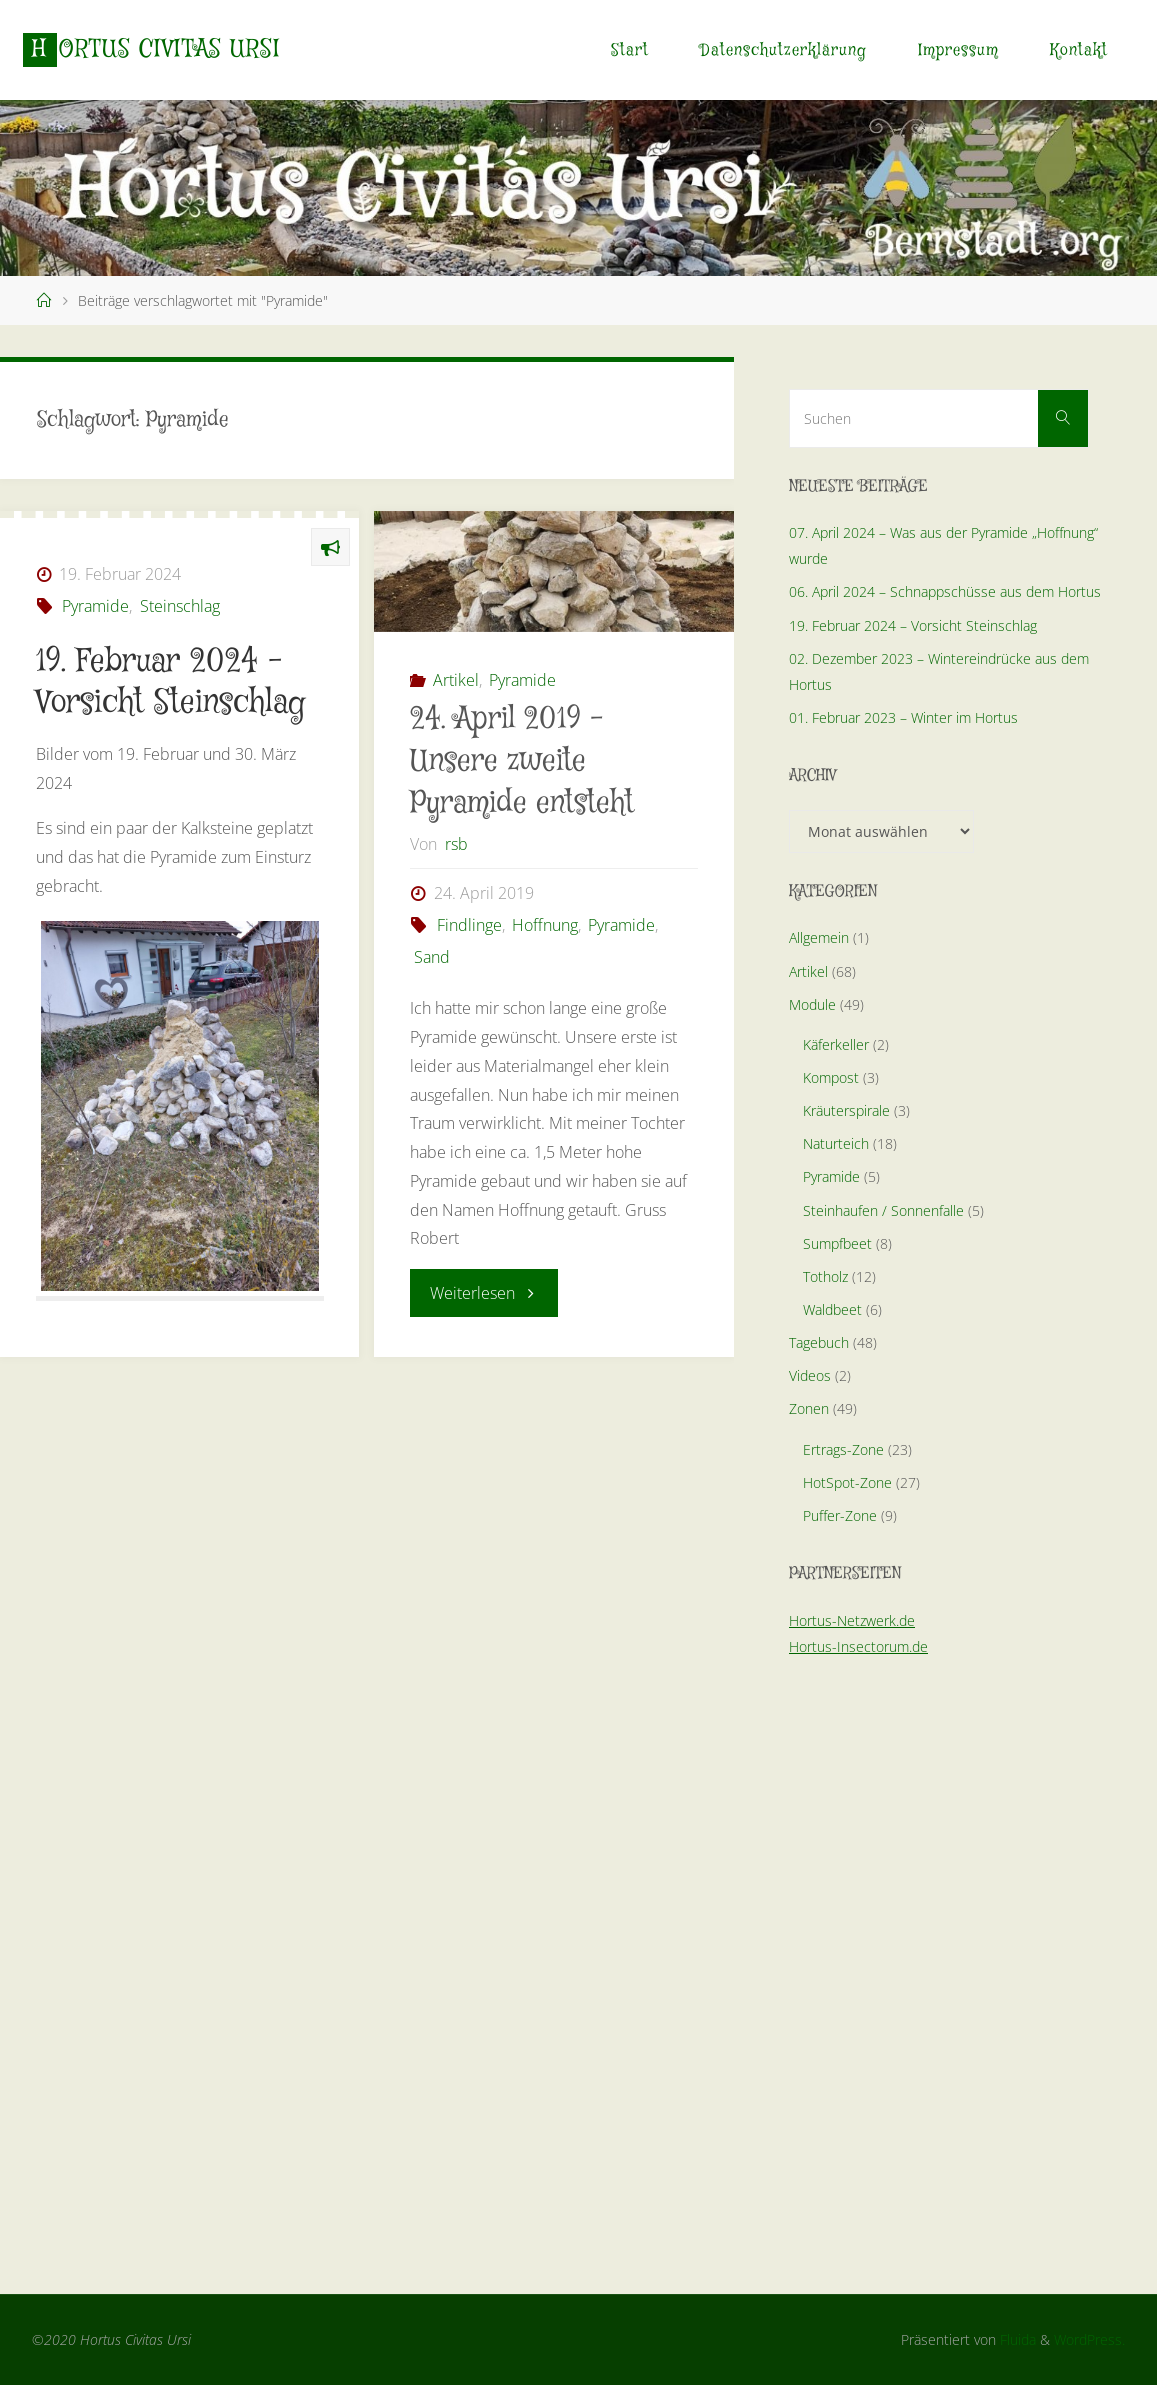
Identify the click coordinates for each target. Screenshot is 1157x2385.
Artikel (456, 680)
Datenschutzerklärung (783, 50)
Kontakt (1079, 50)
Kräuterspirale (846, 1110)
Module (812, 1004)
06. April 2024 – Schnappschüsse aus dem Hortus (945, 591)
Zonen (809, 1408)
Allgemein (819, 937)
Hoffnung (545, 925)
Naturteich (836, 1143)
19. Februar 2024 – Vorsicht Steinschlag (913, 625)
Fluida (1016, 2339)
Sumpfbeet (837, 1243)
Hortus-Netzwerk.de (852, 1620)
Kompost (831, 1077)
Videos (810, 1375)
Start (630, 50)
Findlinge (469, 925)
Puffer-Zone (840, 1515)
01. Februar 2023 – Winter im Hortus (903, 717)
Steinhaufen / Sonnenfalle (883, 1210)
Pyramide (95, 606)
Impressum (958, 50)
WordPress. (1089, 2339)
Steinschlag (180, 606)
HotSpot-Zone (847, 1482)
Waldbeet (832, 1309)
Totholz (825, 1276)
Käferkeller (836, 1044)
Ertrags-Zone (843, 1449)
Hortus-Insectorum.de (858, 1646)
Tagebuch (819, 1342)
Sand (432, 957)
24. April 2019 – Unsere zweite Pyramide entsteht (522, 761)
